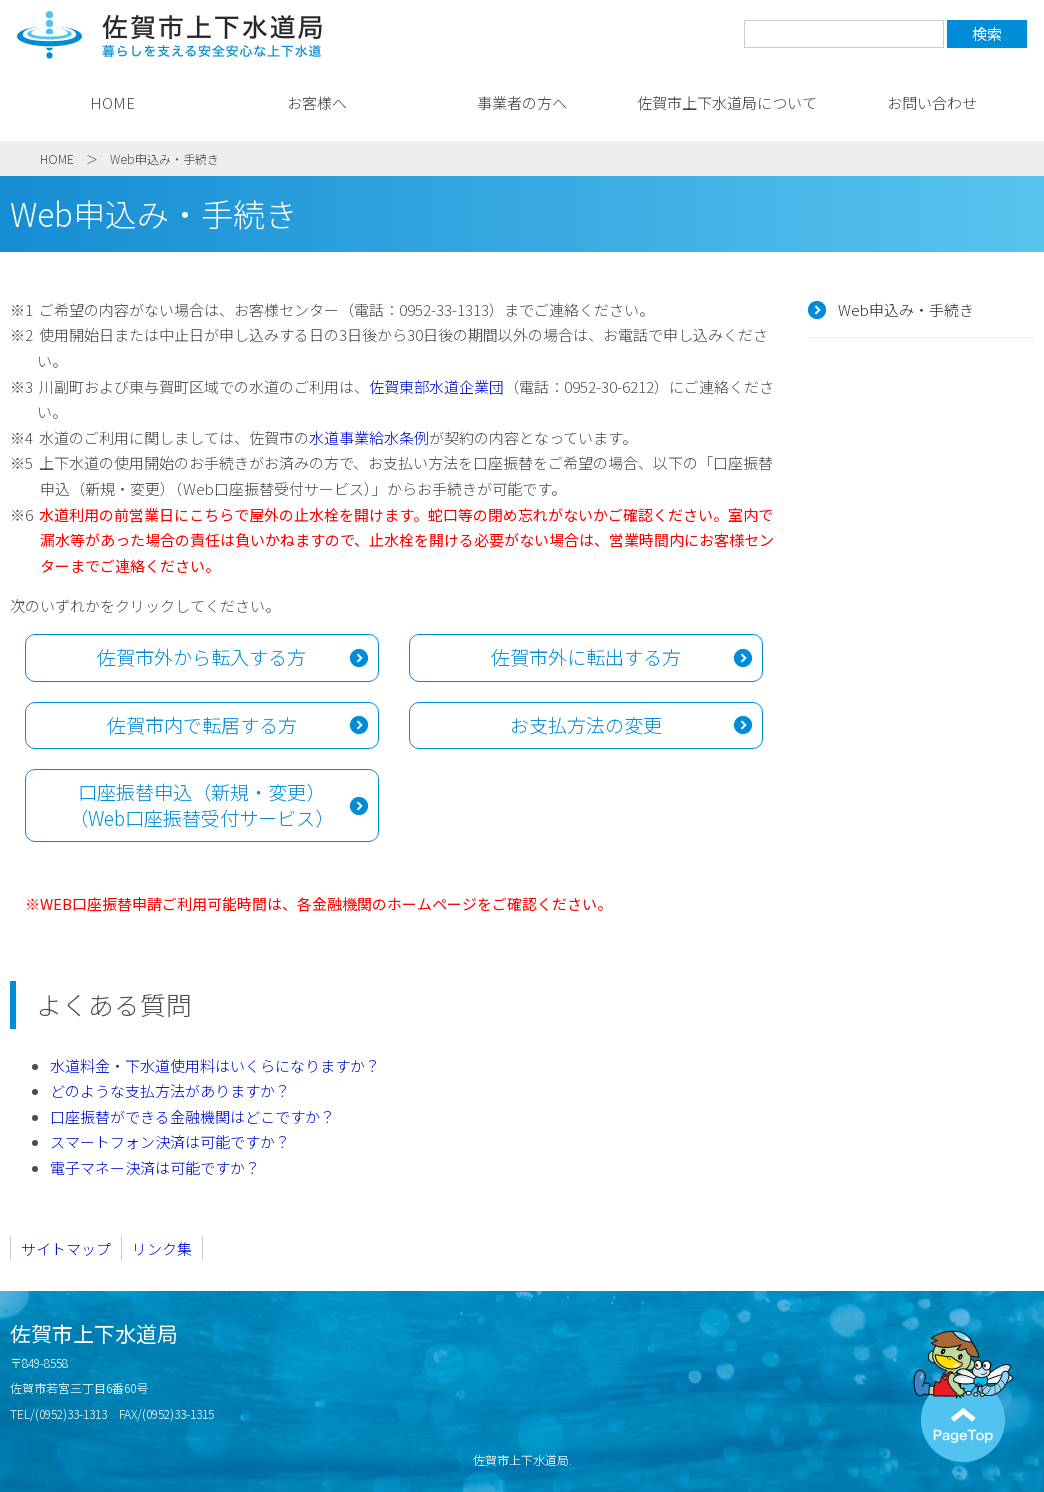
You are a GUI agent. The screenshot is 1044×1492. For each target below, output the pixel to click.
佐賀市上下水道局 (170, 35)
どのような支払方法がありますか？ (170, 1090)
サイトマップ (66, 1248)
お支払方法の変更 (586, 725)
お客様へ (317, 102)
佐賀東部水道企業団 (436, 386)
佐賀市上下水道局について (727, 102)
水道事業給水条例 (369, 437)
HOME (112, 102)
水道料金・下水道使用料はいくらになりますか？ (215, 1065)
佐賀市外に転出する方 (586, 657)
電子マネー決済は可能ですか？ (155, 1167)
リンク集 (162, 1248)
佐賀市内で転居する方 (202, 725)
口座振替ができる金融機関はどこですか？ (192, 1116)
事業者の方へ (522, 102)
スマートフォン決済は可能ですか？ (170, 1141)
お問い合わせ (932, 102)
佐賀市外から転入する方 (201, 657)
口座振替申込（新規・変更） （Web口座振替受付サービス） (201, 805)
